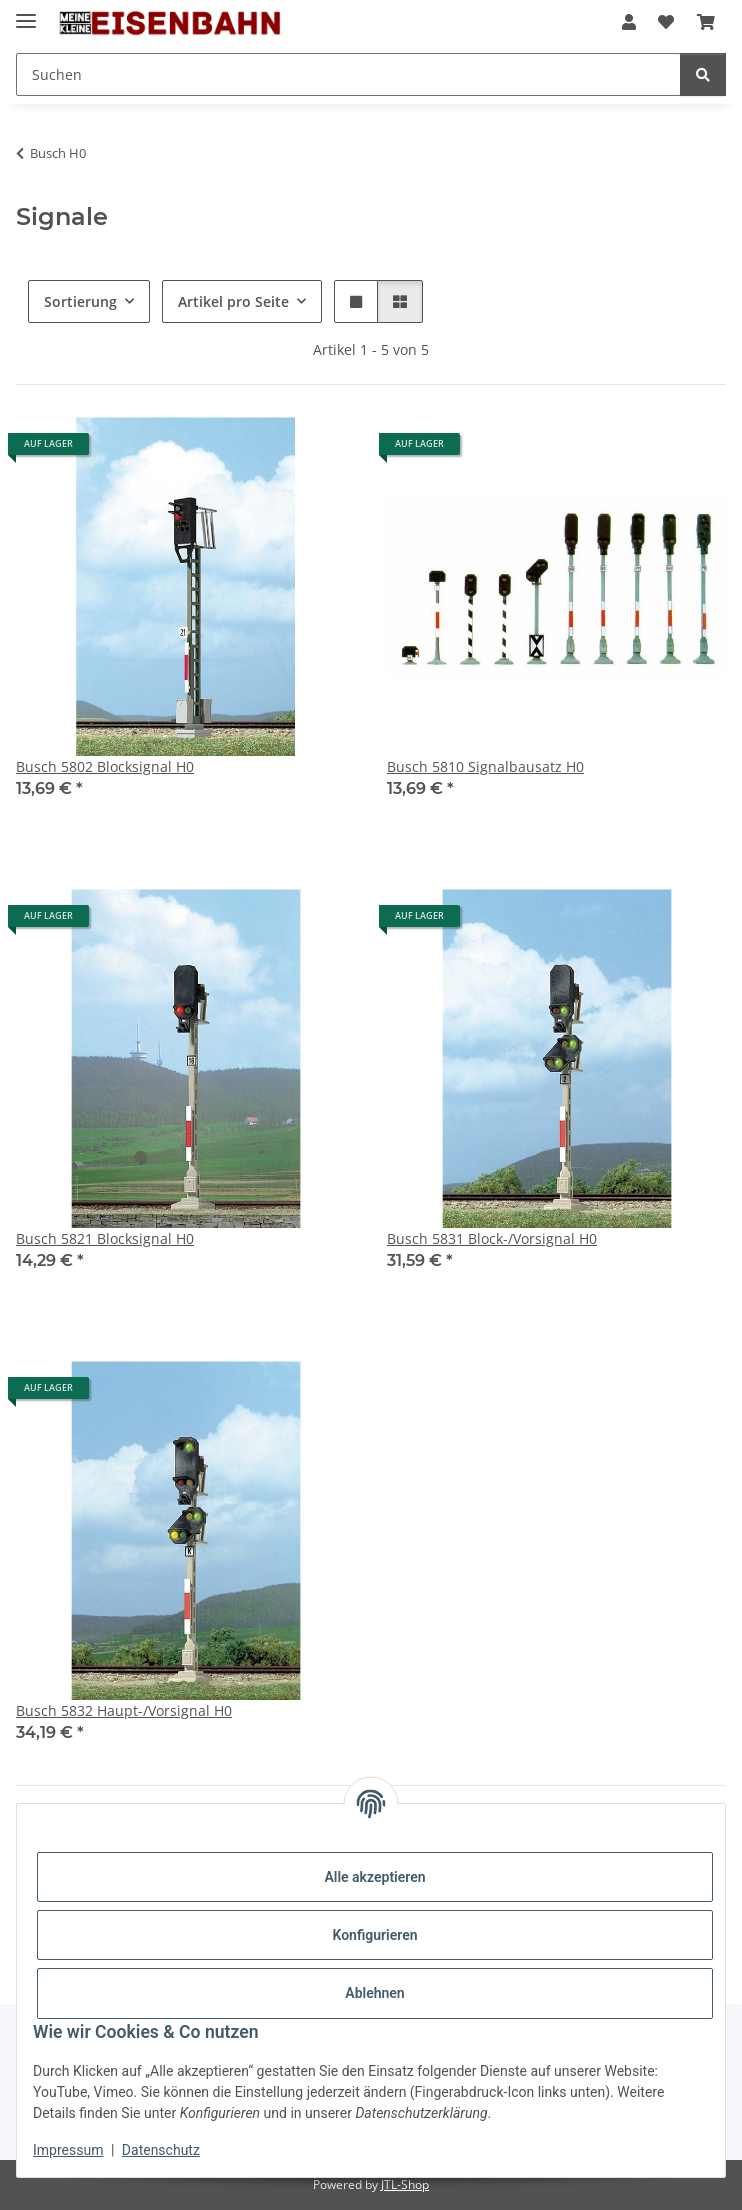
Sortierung (80, 301)
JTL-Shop (405, 2184)
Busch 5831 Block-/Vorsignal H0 (492, 1238)
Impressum (68, 2150)
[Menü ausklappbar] (26, 12)
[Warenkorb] (706, 22)
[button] (629, 22)
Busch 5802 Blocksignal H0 (105, 766)
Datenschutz (161, 2150)
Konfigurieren (374, 1935)
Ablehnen (374, 1993)
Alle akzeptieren (374, 1877)
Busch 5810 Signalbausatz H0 (485, 766)
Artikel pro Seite (233, 301)
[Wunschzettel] (666, 22)
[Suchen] (348, 74)
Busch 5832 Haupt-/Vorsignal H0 (124, 1710)
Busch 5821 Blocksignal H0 (105, 1238)
